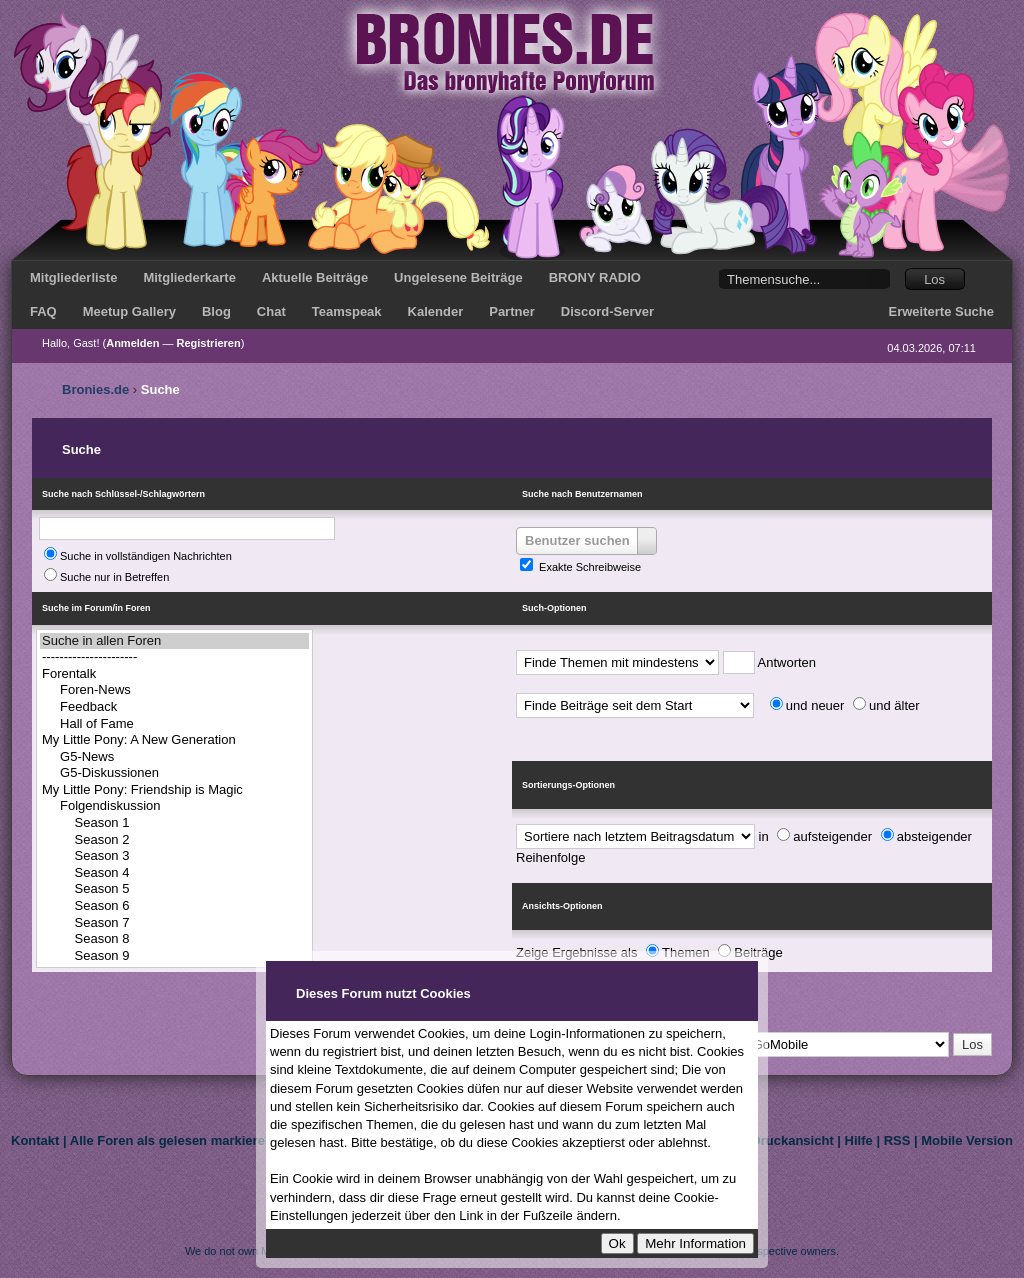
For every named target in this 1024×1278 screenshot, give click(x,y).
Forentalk (174, 674)
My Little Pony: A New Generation (174, 740)
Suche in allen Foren (174, 641)
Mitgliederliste (73, 277)
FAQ (43, 311)
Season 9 (174, 956)
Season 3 (174, 856)
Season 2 (174, 840)
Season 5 (174, 889)
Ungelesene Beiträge (458, 277)
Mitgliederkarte (189, 277)
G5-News (174, 757)
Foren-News (174, 690)
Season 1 (174, 823)
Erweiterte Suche (942, 311)
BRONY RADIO (595, 277)
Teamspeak (347, 311)
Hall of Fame (174, 724)
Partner (512, 311)
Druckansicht (792, 1140)
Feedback (174, 707)
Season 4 (174, 873)
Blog (216, 311)
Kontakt (35, 1140)
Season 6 (174, 906)
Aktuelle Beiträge (315, 277)
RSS (897, 1140)
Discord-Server (607, 311)
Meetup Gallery (129, 311)
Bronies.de (95, 389)
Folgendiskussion (174, 806)
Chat (271, 311)
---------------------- (174, 657)
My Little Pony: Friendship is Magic (174, 790)
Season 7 (174, 923)
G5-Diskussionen (174, 773)
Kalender (436, 311)
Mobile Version (967, 1140)
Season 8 (174, 939)
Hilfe (859, 1140)
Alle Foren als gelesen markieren (171, 1140)
